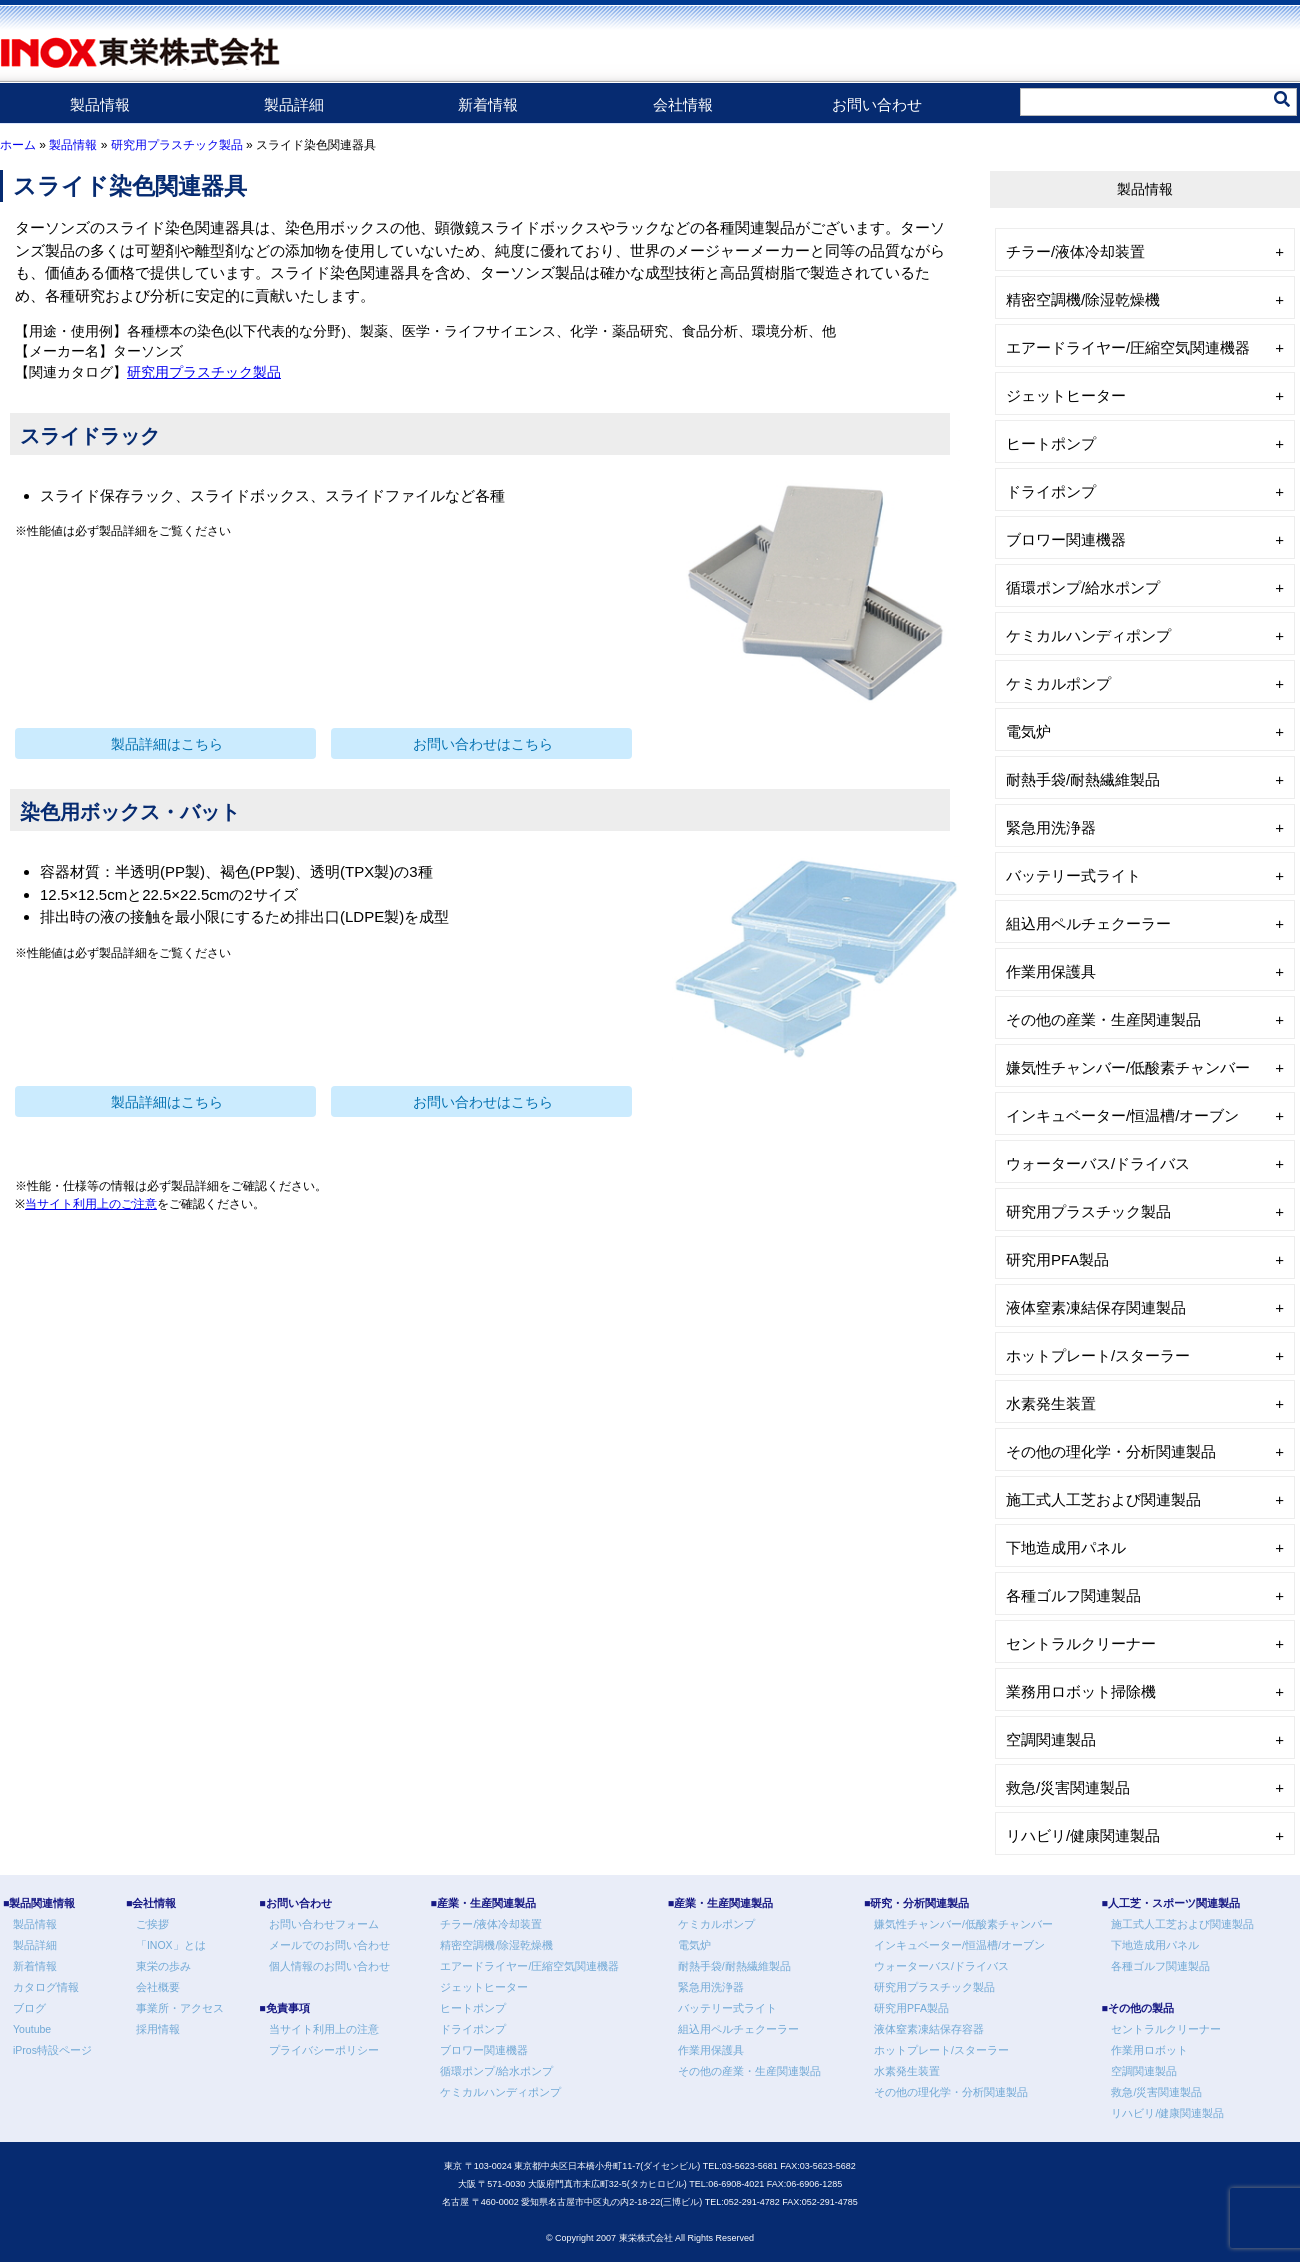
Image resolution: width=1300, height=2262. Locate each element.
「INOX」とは (171, 1945)
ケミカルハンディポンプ (1088, 635)
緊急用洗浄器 (1051, 827)
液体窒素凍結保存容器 (929, 2029)
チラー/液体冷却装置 (1075, 251)
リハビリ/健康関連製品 (1083, 1835)
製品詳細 (294, 104)
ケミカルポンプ (1058, 683)
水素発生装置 (1051, 1403)
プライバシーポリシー (324, 2050)
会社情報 (683, 104)
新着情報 (488, 104)
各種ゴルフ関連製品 (1073, 1595)
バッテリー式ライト (1073, 875)
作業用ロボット (1149, 2050)
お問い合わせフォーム (324, 1924)
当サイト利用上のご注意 (91, 1204)
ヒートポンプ (1051, 443)
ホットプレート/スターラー (1098, 1355)
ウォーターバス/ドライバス (1098, 1163)
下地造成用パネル (1066, 1547)
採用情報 (158, 2029)
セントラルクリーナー (1081, 1643)
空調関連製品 (1051, 1739)
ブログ (29, 2008)
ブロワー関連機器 (1066, 539)
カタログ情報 (46, 1987)
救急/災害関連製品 (1068, 1787)
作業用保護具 (1051, 971)
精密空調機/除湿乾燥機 (1083, 299)
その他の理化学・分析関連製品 (1111, 1451)
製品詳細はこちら (167, 744)
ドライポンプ (1051, 491)
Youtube (32, 2029)
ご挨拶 (152, 1924)
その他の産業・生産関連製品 (1103, 1019)
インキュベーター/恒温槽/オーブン (1122, 1115)
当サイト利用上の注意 (324, 2029)
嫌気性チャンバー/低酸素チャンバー (1128, 1067)
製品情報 (100, 104)
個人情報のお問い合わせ (329, 1966)
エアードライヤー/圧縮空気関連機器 (1128, 347)
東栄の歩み (163, 1966)
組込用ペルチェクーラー (1088, 923)
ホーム (18, 145)
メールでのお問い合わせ (329, 1945)
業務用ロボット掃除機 (1081, 1691)
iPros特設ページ (52, 2050)
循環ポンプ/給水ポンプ (1083, 587)
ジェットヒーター (1066, 395)
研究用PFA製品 (1057, 1259)
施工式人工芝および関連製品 (1103, 1499)
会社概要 (158, 1987)
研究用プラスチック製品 (177, 145)
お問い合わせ (877, 104)
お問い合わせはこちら (483, 744)
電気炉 (1028, 731)
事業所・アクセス (180, 2008)
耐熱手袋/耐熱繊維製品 (1083, 779)
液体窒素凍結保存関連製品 (1096, 1307)
